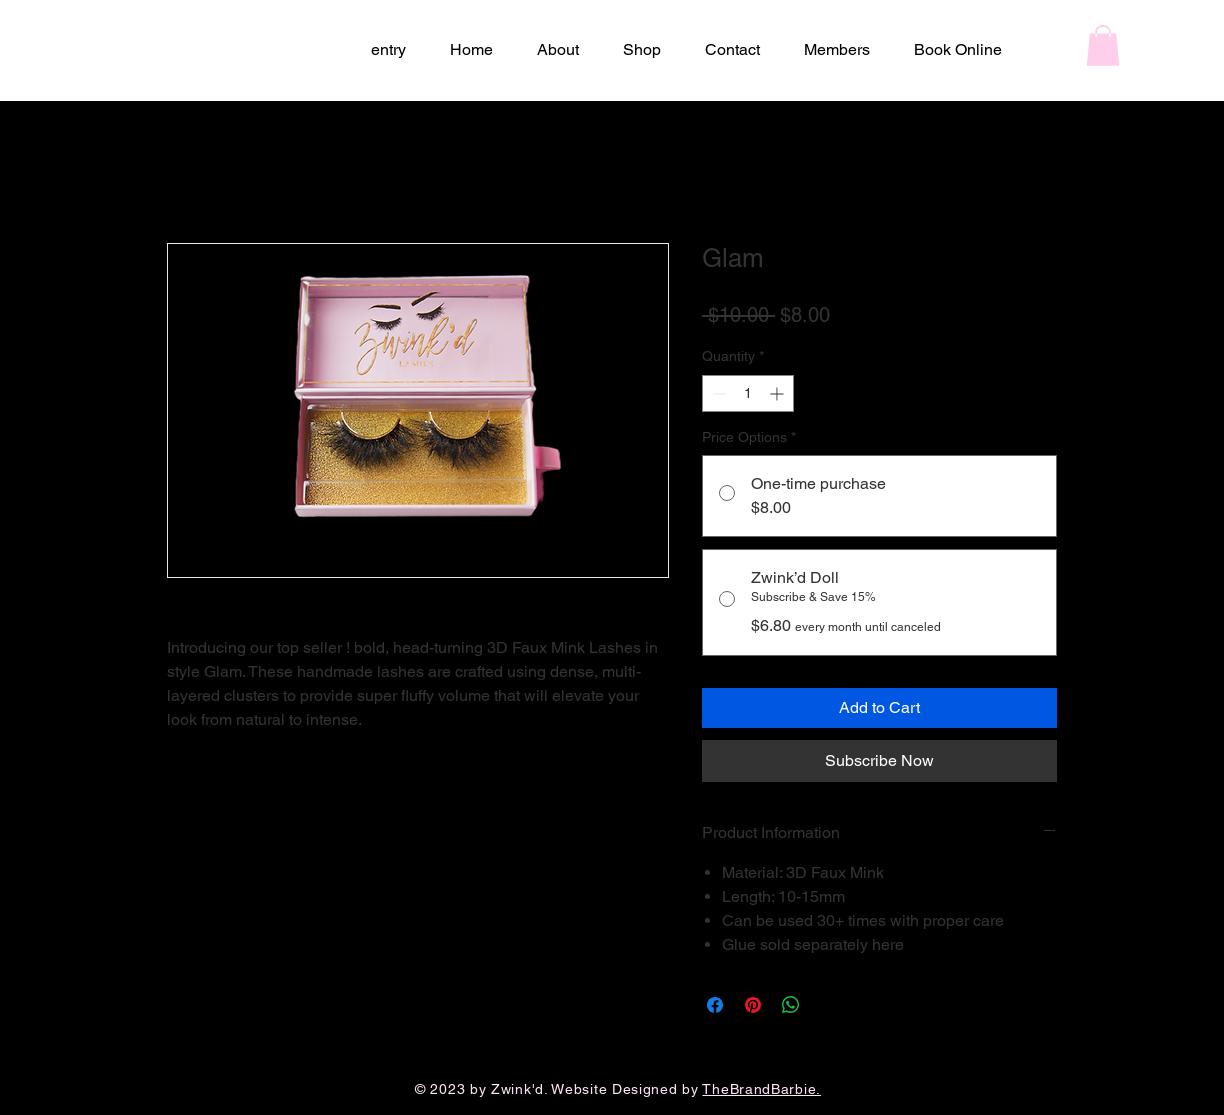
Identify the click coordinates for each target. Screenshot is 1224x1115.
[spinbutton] (748, 393)
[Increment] (778, 393)
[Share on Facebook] (715, 1005)
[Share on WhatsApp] (791, 1005)
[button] (1103, 45)
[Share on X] (829, 1005)
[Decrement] (717, 393)
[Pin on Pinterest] (753, 1005)
